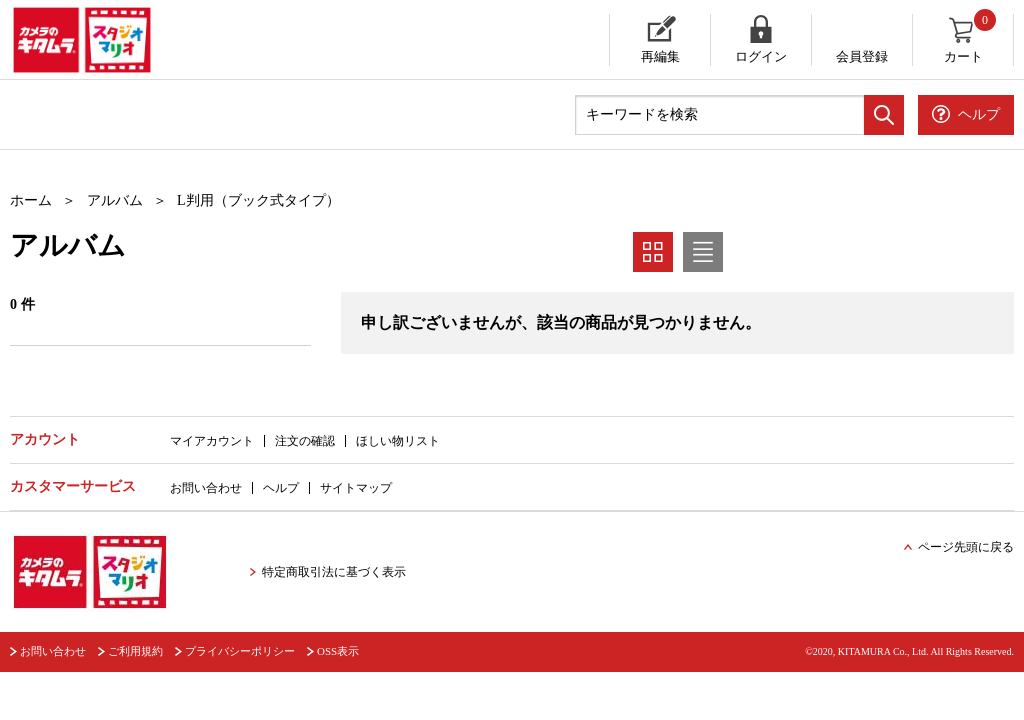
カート (971, 39)
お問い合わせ (206, 488)
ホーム (31, 200)
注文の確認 (305, 441)
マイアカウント (212, 441)
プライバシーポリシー (240, 651)
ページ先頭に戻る (966, 547)
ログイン (761, 56)
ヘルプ (281, 488)
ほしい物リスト (398, 441)
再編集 (660, 56)
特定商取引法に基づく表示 (334, 572)
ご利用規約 (135, 651)
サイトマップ (356, 488)
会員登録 (862, 56)
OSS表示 (338, 651)
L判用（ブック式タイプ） (258, 200)
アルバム (115, 200)
